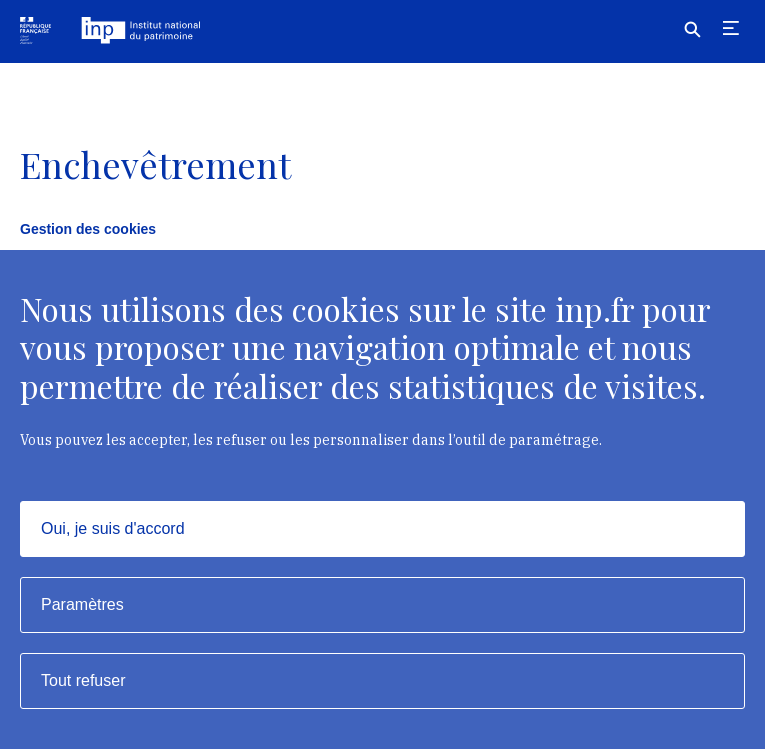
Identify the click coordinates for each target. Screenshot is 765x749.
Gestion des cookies (88, 229)
